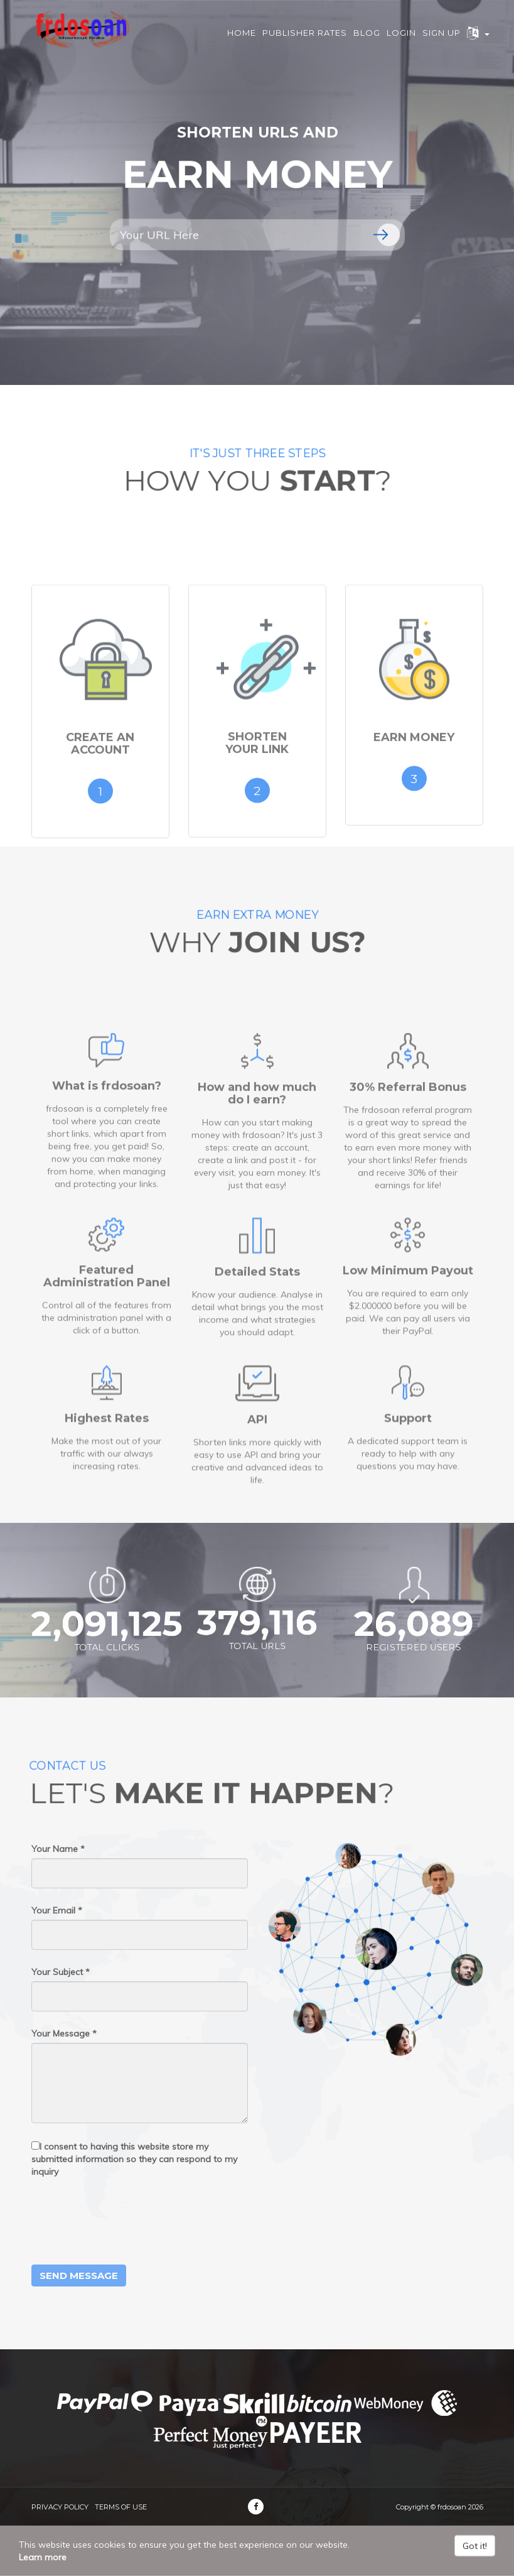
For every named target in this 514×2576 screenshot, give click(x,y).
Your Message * (64, 2033)
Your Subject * (60, 1972)
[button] (478, 38)
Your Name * (58, 1848)
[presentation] (126, 2221)
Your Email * (56, 1910)
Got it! (475, 2546)
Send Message (79, 2275)
